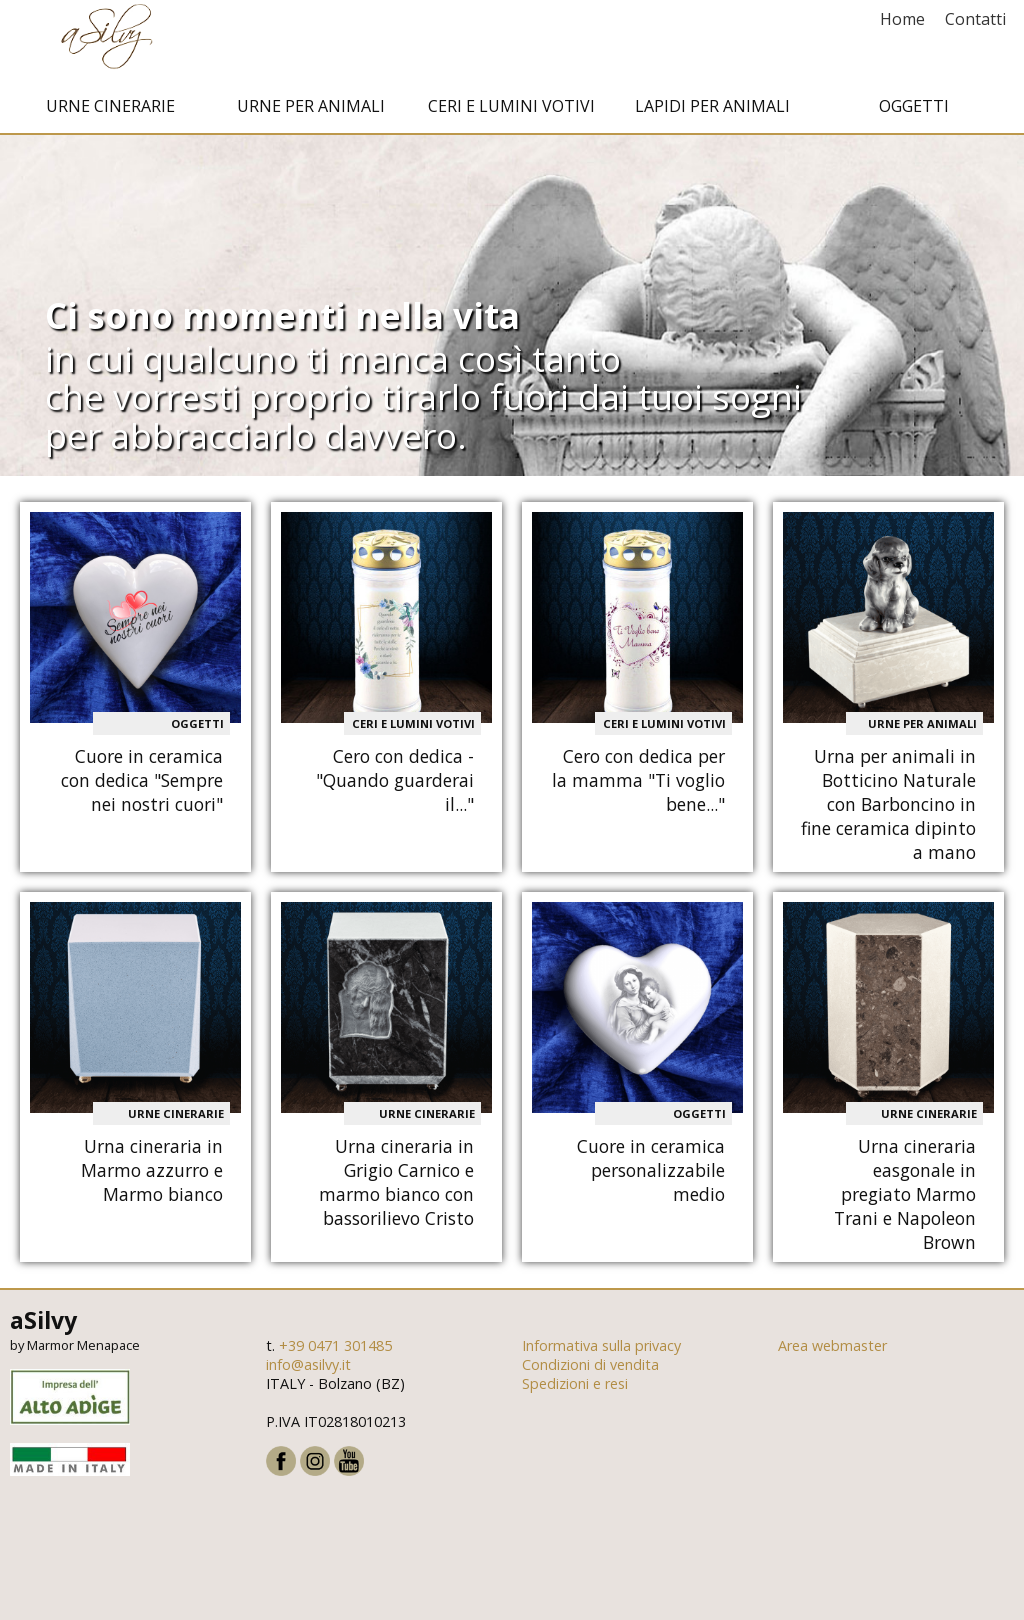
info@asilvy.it (308, 1381)
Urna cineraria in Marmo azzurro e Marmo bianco (152, 1186)
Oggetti (914, 123)
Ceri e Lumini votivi (511, 123)
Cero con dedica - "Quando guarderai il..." (395, 797)
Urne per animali (311, 123)
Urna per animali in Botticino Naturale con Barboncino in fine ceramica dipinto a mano (888, 821)
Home (902, 19)
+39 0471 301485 (335, 1362)
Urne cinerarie (110, 123)
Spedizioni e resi (575, 1400)
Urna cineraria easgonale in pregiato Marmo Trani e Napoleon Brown (905, 1210)
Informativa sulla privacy (601, 1362)
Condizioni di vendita (590, 1381)
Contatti (975, 19)
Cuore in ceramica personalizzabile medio (651, 1186)
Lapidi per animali (712, 123)
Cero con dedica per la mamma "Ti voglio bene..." (638, 797)
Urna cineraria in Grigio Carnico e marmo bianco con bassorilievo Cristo (396, 1198)
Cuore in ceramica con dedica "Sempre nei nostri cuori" (142, 797)
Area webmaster (832, 1362)
